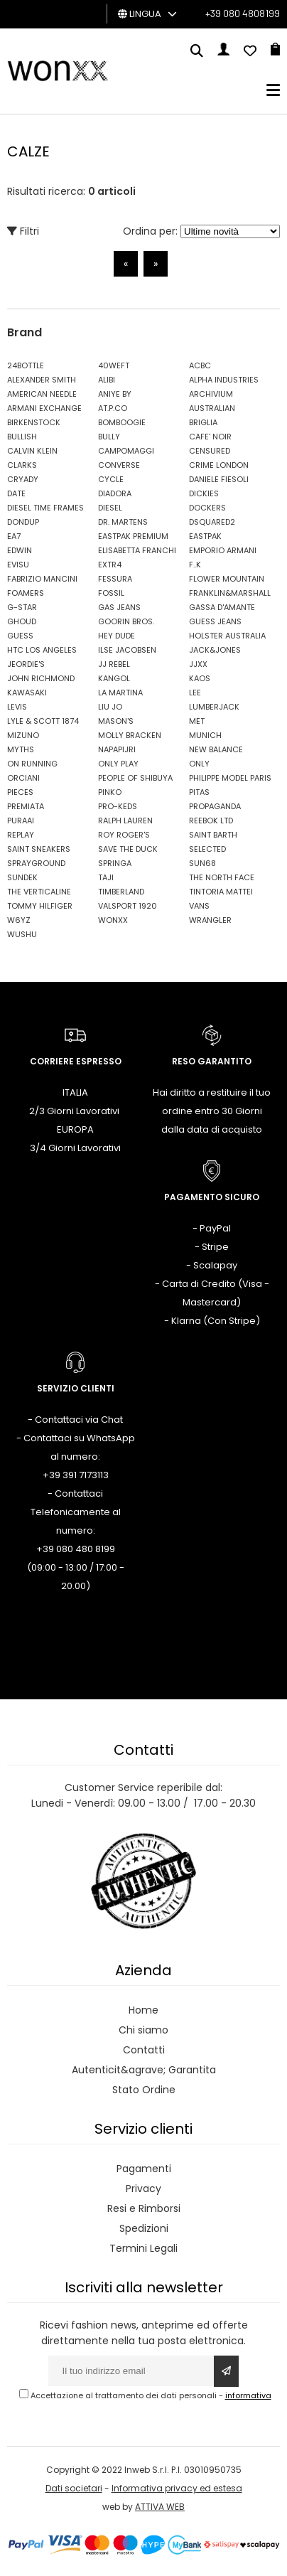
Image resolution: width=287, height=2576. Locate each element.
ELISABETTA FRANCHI (137, 550)
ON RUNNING (32, 763)
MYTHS (20, 749)
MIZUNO (23, 735)
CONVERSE (119, 465)
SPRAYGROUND (36, 863)
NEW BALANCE (216, 749)
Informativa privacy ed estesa (177, 2488)
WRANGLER (210, 920)
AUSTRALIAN (212, 408)
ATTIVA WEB (160, 2507)
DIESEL (110, 507)
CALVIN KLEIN (32, 450)
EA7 (14, 536)
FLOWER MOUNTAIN (226, 578)
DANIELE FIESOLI (219, 479)
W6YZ (19, 920)
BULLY (109, 436)
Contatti (144, 2050)
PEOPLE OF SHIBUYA (135, 778)
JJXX (198, 664)
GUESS (20, 635)
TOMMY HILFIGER (39, 906)
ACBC (200, 365)
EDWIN (19, 550)
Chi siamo (143, 2030)
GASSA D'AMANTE (222, 607)
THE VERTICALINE (39, 891)
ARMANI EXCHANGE (44, 408)
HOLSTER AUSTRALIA (227, 635)
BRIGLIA (203, 422)
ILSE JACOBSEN (127, 650)
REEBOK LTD (211, 820)
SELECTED (207, 849)
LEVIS (17, 706)
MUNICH (205, 735)
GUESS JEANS (215, 621)
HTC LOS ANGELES (42, 650)
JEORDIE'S (26, 664)
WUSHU (22, 934)
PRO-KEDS (117, 806)
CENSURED (209, 450)
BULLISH (22, 436)
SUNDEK (22, 877)
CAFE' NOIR (210, 436)
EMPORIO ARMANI (222, 550)
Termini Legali (143, 2248)
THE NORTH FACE (221, 877)
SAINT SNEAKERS (38, 849)
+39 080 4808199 (242, 13)
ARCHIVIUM (211, 394)
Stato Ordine (143, 2090)
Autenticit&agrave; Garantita (144, 2070)
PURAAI (20, 820)
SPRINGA (114, 863)
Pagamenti (144, 2168)
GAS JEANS (119, 607)
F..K (195, 564)
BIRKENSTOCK (33, 422)
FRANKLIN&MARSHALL (230, 593)
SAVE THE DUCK (128, 849)
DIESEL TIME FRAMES (45, 507)
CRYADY (22, 479)
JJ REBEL (114, 664)
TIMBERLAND (121, 891)
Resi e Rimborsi (143, 2208)
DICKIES (204, 493)
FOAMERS (25, 593)
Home (143, 2010)
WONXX (113, 920)
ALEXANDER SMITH (41, 379)
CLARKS (22, 465)
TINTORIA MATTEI (221, 891)
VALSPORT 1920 (127, 906)
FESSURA (115, 578)
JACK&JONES (215, 650)
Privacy (143, 2188)
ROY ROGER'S (124, 834)
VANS (199, 906)
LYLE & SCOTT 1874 (43, 721)
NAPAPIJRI (117, 749)
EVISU (18, 564)
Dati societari (73, 2488)
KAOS (199, 678)
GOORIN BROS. (126, 621)
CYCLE (111, 479)
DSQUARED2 (212, 522)
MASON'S (116, 721)
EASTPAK (205, 536)
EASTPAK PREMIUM (133, 536)
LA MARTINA (120, 692)
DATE (16, 493)
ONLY (199, 763)
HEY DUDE (116, 635)
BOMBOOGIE (122, 422)
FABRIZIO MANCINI (42, 578)
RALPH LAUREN (125, 820)
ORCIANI (23, 778)
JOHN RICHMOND (41, 678)
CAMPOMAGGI (126, 450)
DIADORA (114, 493)
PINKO (109, 792)
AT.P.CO (112, 408)
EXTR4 (109, 564)
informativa (248, 2395)
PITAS (199, 792)
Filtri (23, 231)
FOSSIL (111, 593)
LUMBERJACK (214, 706)
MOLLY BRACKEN (129, 735)
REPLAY (20, 834)
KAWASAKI (27, 692)
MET (197, 721)
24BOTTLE (25, 365)
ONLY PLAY (118, 763)
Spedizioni (143, 2228)
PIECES (20, 792)
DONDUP (23, 522)
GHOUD (21, 621)
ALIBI (106, 379)
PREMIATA (25, 806)
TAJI (106, 877)
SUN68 (202, 863)
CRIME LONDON (219, 465)
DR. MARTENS (123, 522)
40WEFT (113, 365)
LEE (195, 692)
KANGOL (114, 678)
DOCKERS (207, 507)
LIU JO (110, 706)
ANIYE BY (114, 394)
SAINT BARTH (213, 834)
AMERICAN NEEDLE (42, 394)
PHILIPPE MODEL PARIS (230, 778)
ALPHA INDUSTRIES (224, 379)
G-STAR (22, 607)
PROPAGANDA (215, 806)
